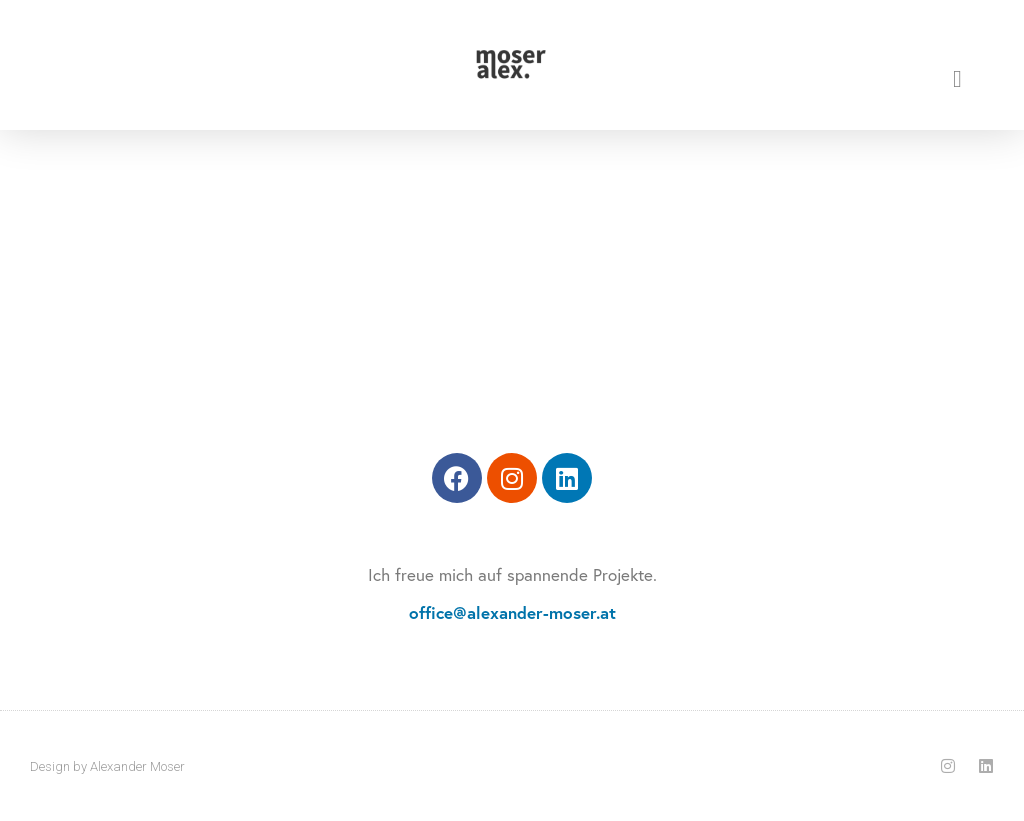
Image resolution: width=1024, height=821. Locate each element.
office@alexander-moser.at (512, 612)
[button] (957, 79)
